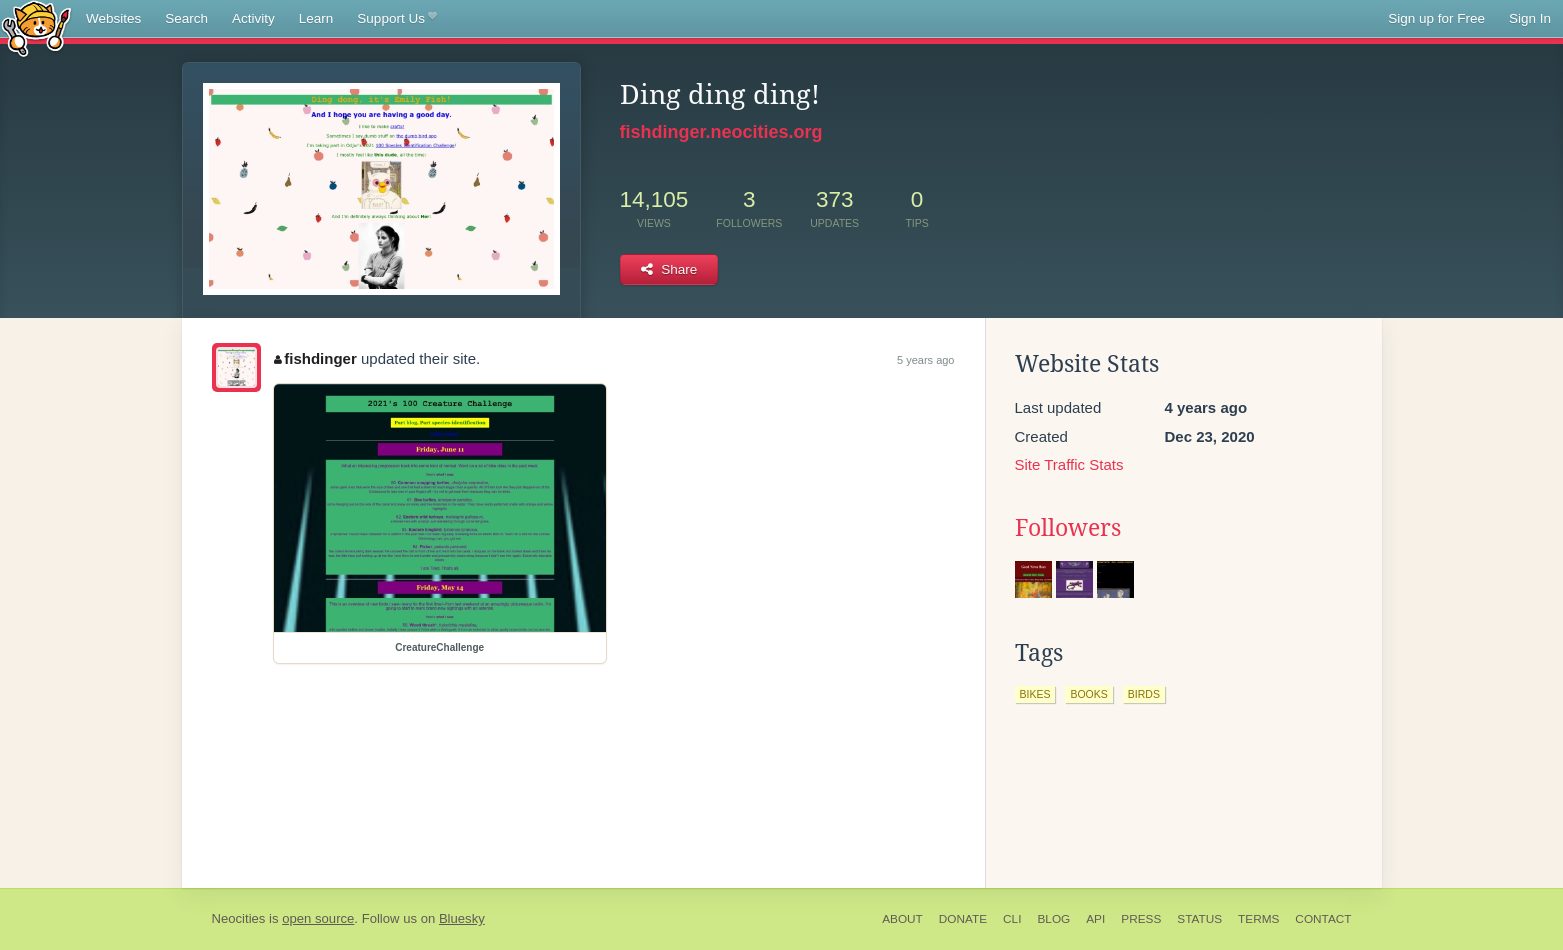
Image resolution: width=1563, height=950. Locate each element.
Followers (1068, 528)
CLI (1012, 919)
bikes (1035, 694)
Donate (963, 919)
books (1088, 694)
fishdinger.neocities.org (721, 132)
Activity (253, 18)
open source (318, 918)
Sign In (1530, 18)
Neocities (239, 918)
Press (1141, 919)
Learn (316, 18)
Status (1199, 919)
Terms (1258, 919)
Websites (113, 18)
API (1095, 919)
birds (1144, 694)
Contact (1323, 919)
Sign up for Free (1436, 18)
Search (186, 18)
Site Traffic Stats (1069, 464)
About (902, 919)
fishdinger (315, 358)
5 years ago (925, 360)
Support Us (396, 19)
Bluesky (462, 918)
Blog (1053, 919)
